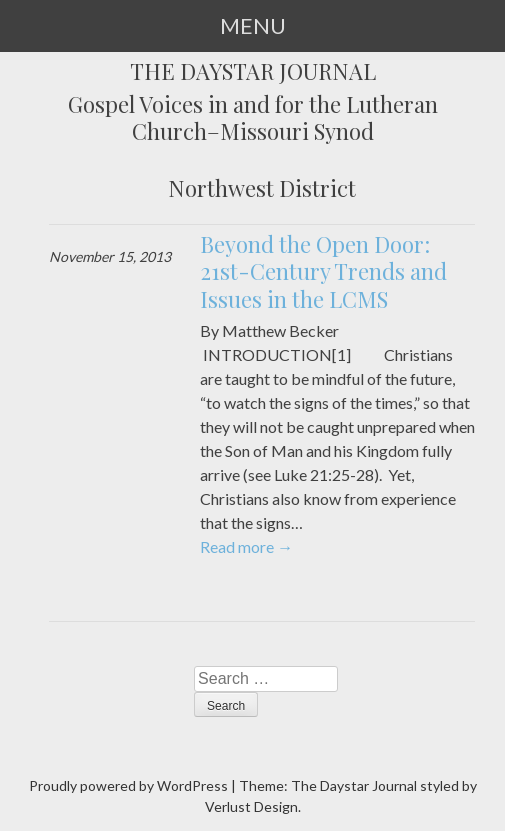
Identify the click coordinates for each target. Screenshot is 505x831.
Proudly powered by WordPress (128, 785)
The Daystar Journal (253, 72)
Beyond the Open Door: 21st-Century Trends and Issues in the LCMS (323, 271)
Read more (246, 546)
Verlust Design (251, 806)
